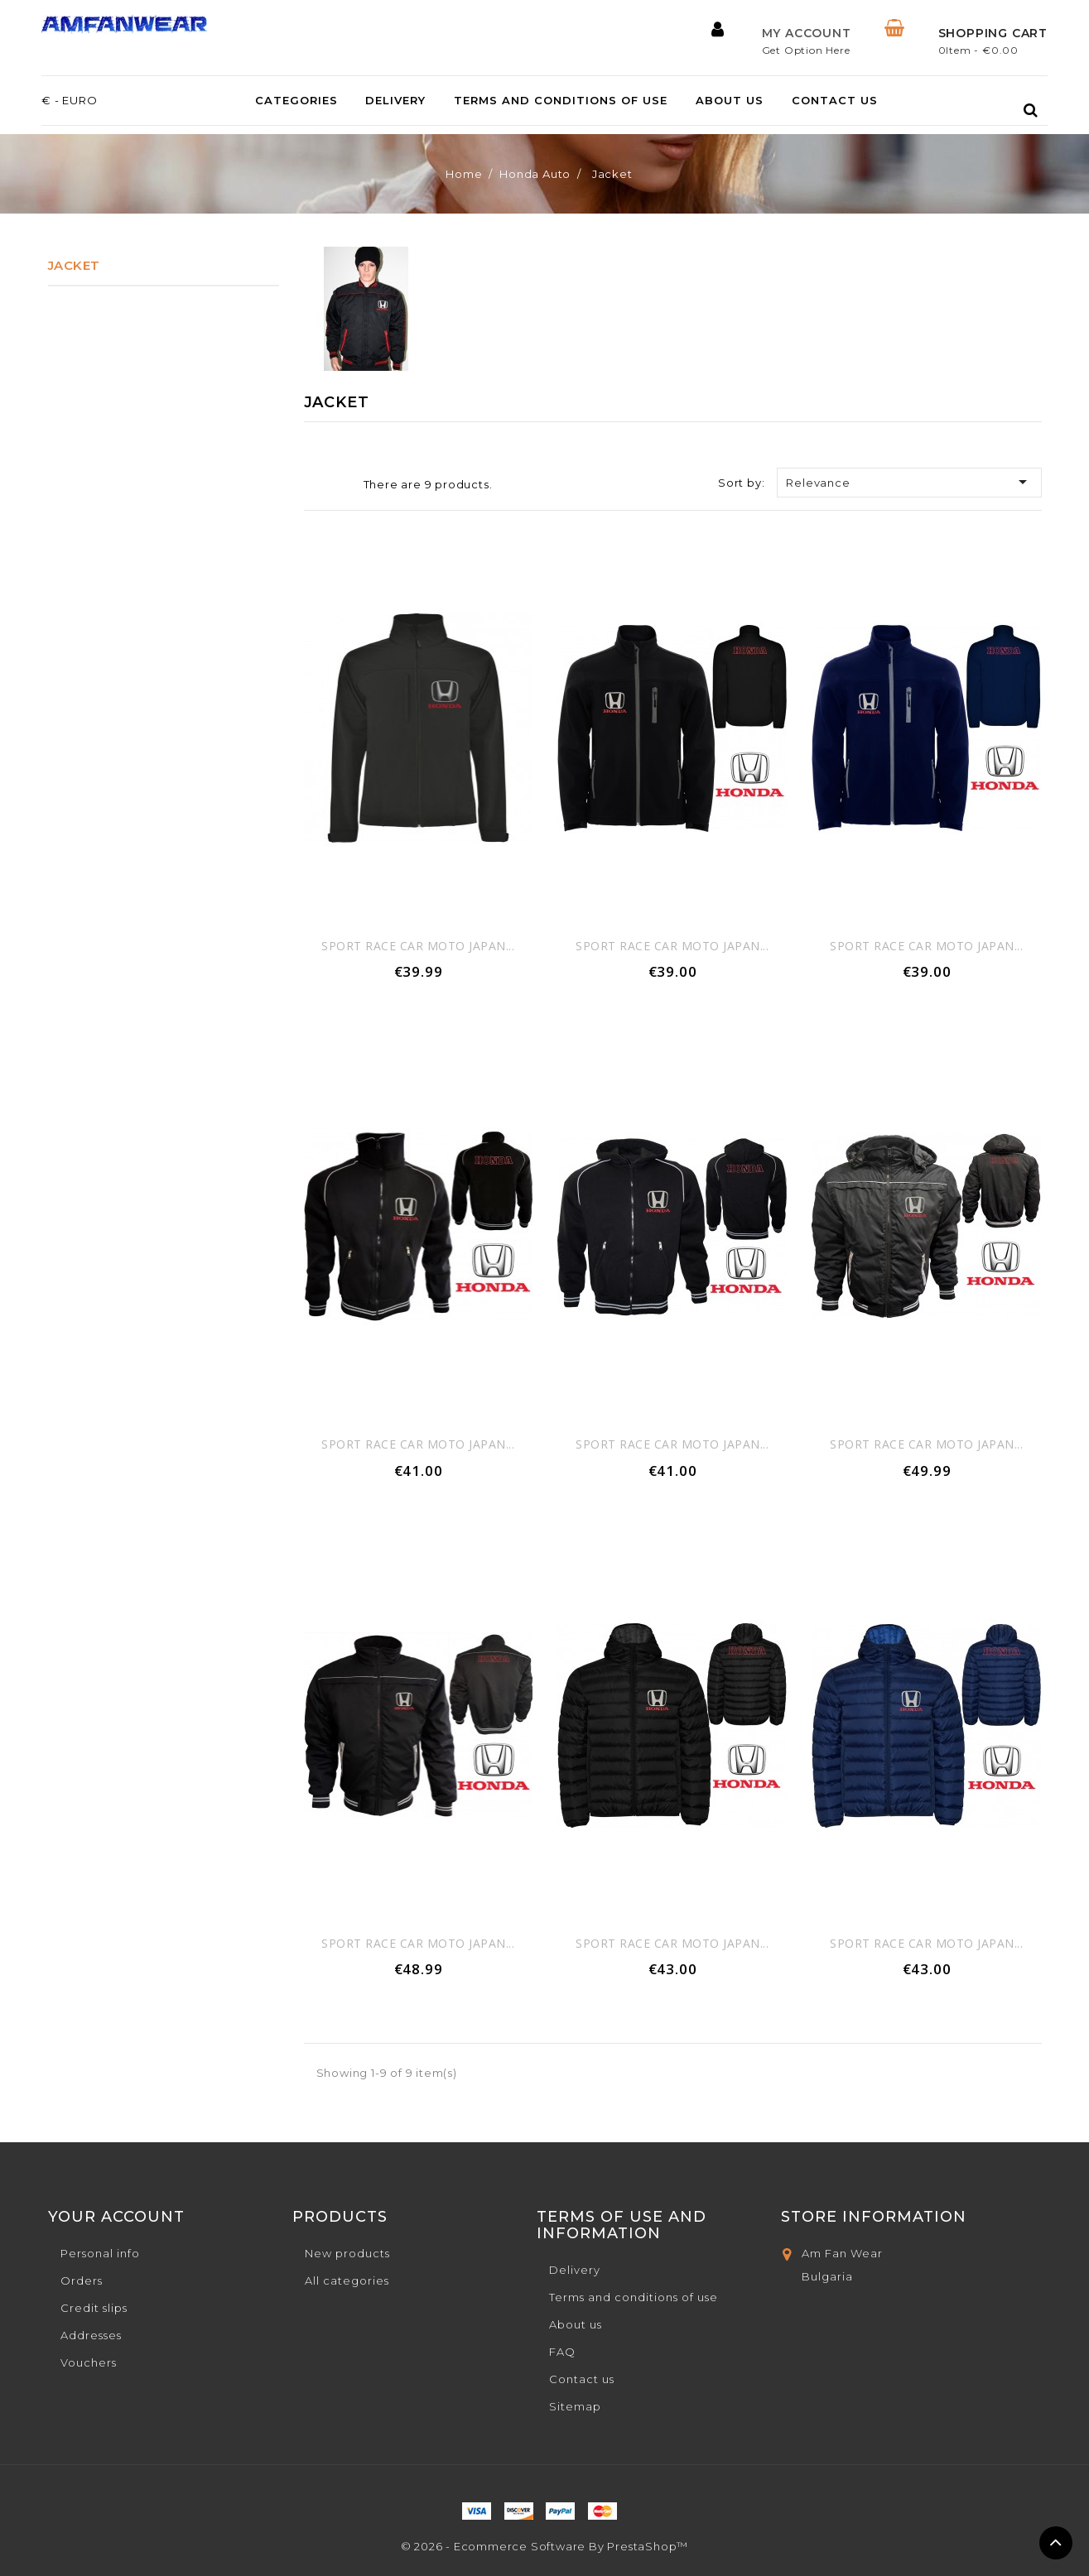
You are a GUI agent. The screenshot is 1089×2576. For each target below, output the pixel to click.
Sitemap (575, 2406)
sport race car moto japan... (417, 946)
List (338, 486)
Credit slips (94, 2307)
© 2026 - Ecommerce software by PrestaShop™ (545, 2546)
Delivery (395, 101)
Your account (116, 2217)
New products (347, 2253)
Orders (81, 2280)
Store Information (873, 2217)
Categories (296, 101)
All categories (347, 2280)
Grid (314, 484)
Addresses (91, 2335)
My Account (806, 33)
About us (730, 101)
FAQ (562, 2351)
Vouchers (88, 2362)
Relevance (909, 482)
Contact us (835, 101)
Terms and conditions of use (560, 101)
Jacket (74, 265)
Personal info (100, 2253)
